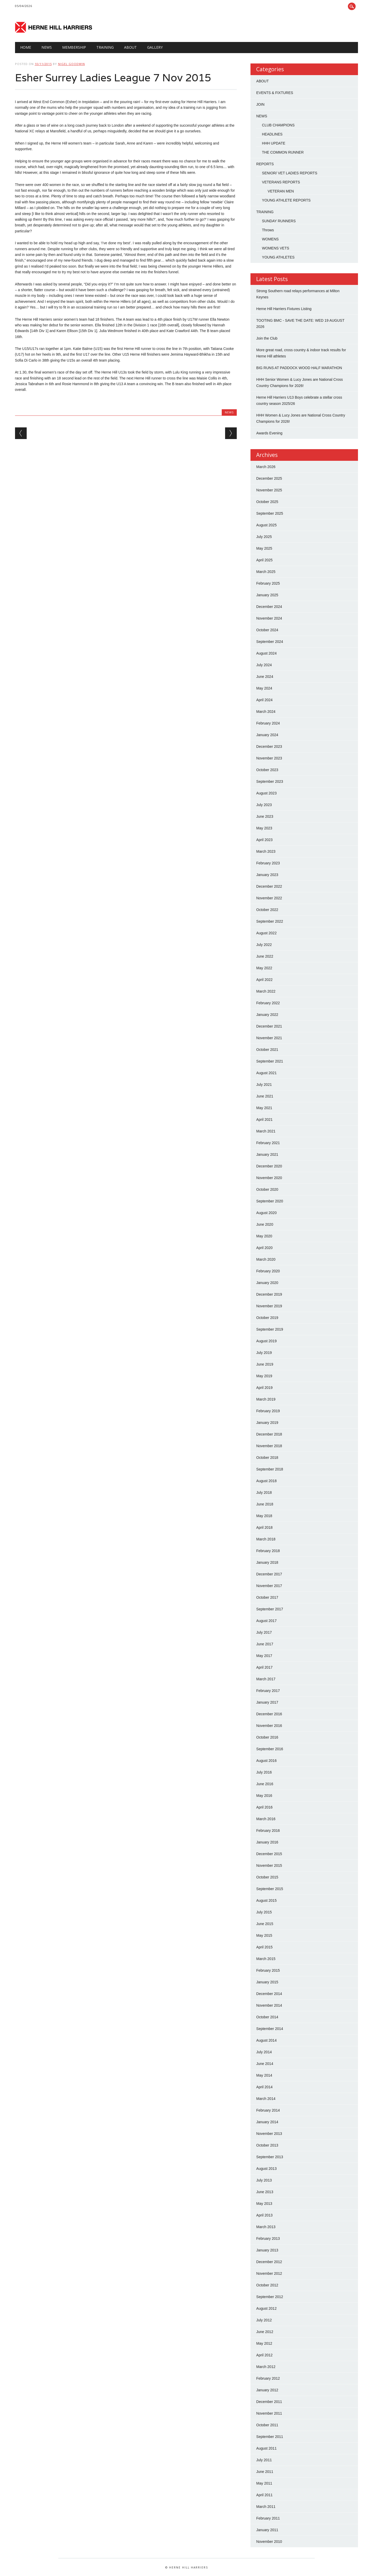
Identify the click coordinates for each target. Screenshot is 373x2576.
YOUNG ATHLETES (278, 257)
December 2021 (269, 1026)
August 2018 (266, 1481)
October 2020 (267, 1189)
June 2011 (264, 2472)
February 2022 (268, 1003)
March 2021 (265, 1131)
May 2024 (264, 688)
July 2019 (264, 1353)
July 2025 (264, 537)
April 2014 (264, 2087)
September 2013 (269, 2157)
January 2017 (267, 1702)
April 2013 (264, 2215)
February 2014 (268, 2110)
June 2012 (264, 2332)
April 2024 (264, 700)
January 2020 (267, 1283)
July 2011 (264, 2460)
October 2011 (267, 2425)
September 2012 (269, 2297)
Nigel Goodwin (71, 64)
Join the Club (266, 338)
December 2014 (269, 1994)
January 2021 (267, 1154)
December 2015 (269, 1854)
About (130, 47)
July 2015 (264, 1912)
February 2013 (268, 2238)
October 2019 (267, 1318)
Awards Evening (269, 433)
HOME (25, 47)
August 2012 (266, 2308)
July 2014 (264, 2052)
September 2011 (269, 2437)
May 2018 (264, 1516)
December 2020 (269, 1166)
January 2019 (267, 1422)
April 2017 (264, 1667)
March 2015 (265, 1959)
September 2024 (269, 642)
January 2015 (267, 1982)
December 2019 (269, 1294)
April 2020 (264, 1248)
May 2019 (264, 1376)
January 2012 (267, 2390)
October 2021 (267, 1049)
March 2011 (265, 2507)
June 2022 (264, 956)
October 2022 (267, 910)
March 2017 (265, 1679)
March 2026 (265, 467)
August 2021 (266, 1073)
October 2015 (267, 1877)
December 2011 (269, 2402)
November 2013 (269, 2134)
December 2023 (269, 746)
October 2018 (267, 1457)
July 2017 (264, 1632)
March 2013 (265, 2227)
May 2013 (264, 2203)
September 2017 (269, 1609)
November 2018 (269, 1446)
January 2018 (267, 1562)
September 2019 (269, 1329)
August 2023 (266, 793)
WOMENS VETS (275, 248)
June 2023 (264, 816)
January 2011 (267, 2530)
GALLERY (155, 47)
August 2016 (266, 1761)
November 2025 (269, 490)
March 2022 (265, 991)
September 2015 (269, 1889)
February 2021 (268, 1143)
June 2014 (264, 2064)
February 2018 (268, 1551)
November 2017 (269, 1586)
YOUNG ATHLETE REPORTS (286, 200)
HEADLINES (272, 134)
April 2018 (264, 1527)
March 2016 (265, 1819)
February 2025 (268, 583)
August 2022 (266, 933)
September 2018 (269, 1469)
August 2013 (266, 2168)
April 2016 (264, 1807)
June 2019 (264, 1364)
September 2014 (269, 2029)
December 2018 (269, 1434)
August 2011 (266, 2448)
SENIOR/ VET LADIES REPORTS (289, 173)
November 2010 (269, 2541)
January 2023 (267, 875)
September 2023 (269, 781)
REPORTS (265, 164)
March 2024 (265, 711)
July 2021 (264, 1084)
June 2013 (264, 2192)
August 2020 (266, 1213)
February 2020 (268, 1271)
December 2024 (269, 607)
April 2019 (264, 1388)
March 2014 (265, 2099)
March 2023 (265, 851)
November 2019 (269, 1306)
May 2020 (264, 1236)
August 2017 (266, 1621)
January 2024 (267, 735)
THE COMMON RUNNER (283, 152)
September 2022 (269, 921)
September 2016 (269, 1749)
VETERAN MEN (281, 191)
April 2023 (264, 840)
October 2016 (267, 1737)
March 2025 (265, 572)
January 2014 (267, 2122)
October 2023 (267, 770)
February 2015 (268, 1970)
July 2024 (264, 665)
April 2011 (264, 2495)
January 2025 (267, 595)
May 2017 (264, 1656)
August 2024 (266, 653)
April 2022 (264, 980)
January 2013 (267, 2250)
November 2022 (269, 898)
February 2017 (268, 1691)
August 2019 (266, 1341)
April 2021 (264, 1119)
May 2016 (264, 1795)
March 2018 (265, 1539)
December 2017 (269, 1574)
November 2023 (269, 758)
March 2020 (265, 1259)
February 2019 (268, 1411)
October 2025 (267, 502)
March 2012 (265, 2367)
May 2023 (264, 828)
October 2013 (267, 2145)
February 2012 (268, 2378)
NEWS (46, 47)
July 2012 (264, 2320)
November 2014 (269, 2005)
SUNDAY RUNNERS (279, 221)
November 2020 (269, 1178)
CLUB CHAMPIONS (278, 125)
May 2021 (264, 1108)
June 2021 (264, 1096)
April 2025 (264, 560)
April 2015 (264, 1947)
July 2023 (264, 805)
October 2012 (267, 2285)
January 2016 (267, 1842)
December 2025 (269, 478)
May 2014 (264, 2075)
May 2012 (264, 2343)
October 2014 (267, 2017)
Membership (74, 47)
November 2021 (269, 1038)
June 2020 (264, 1224)
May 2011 (264, 2483)
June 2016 (264, 1784)
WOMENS (270, 239)
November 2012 (269, 2273)
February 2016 (268, 1830)
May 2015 (264, 1935)
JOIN (260, 104)
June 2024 (264, 677)
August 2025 (266, 525)
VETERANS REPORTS (281, 182)
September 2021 (269, 1061)
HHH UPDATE (273, 143)
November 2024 (269, 618)
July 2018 (264, 1492)
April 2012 (264, 2355)
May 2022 (264, 968)
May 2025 (264, 548)
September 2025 (269, 513)
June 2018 (264, 1504)
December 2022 (269, 886)
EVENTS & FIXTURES (274, 93)
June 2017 (264, 1644)
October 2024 (267, 630)
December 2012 (269, 2262)
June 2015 (264, 1924)
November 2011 (269, 2413)
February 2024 (268, 723)
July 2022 (264, 945)
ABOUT (262, 81)
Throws (268, 230)
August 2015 (266, 1900)
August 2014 (266, 2040)
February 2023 (268, 863)
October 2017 (267, 1597)
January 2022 (267, 1015)
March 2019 (265, 1399)
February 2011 (268, 2518)
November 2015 (269, 1865)
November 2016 (269, 1726)
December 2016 (269, 1714)
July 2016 (264, 1772)
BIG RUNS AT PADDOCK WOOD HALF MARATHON (299, 368)
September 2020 (269, 1201)
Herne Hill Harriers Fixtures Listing (283, 309)
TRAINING (105, 47)
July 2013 (264, 2180)
